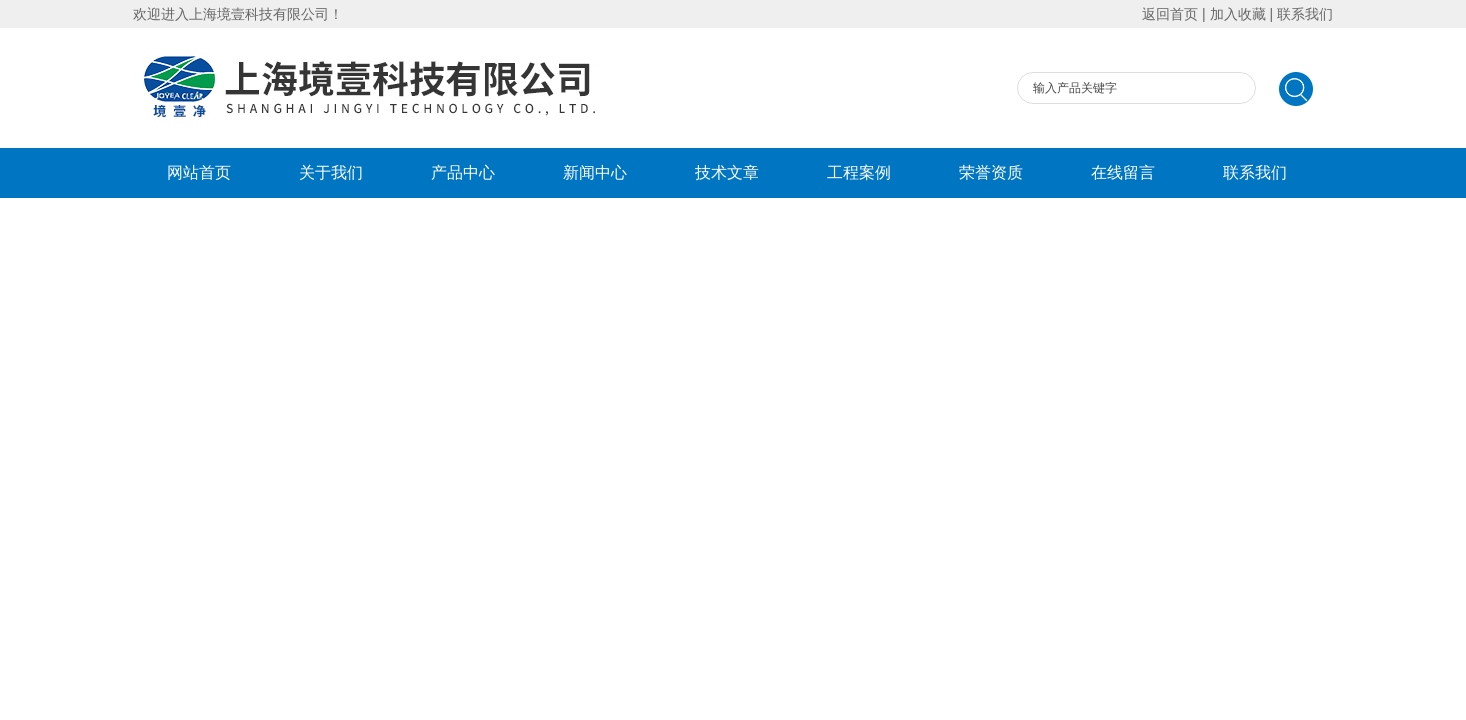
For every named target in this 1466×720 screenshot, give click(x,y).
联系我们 (1305, 14)
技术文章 (727, 172)
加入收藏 (1238, 14)
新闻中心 (595, 172)
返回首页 (1170, 14)
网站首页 (199, 172)
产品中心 (463, 172)
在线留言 (1123, 172)
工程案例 (859, 172)
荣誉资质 (991, 172)
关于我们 (331, 172)
